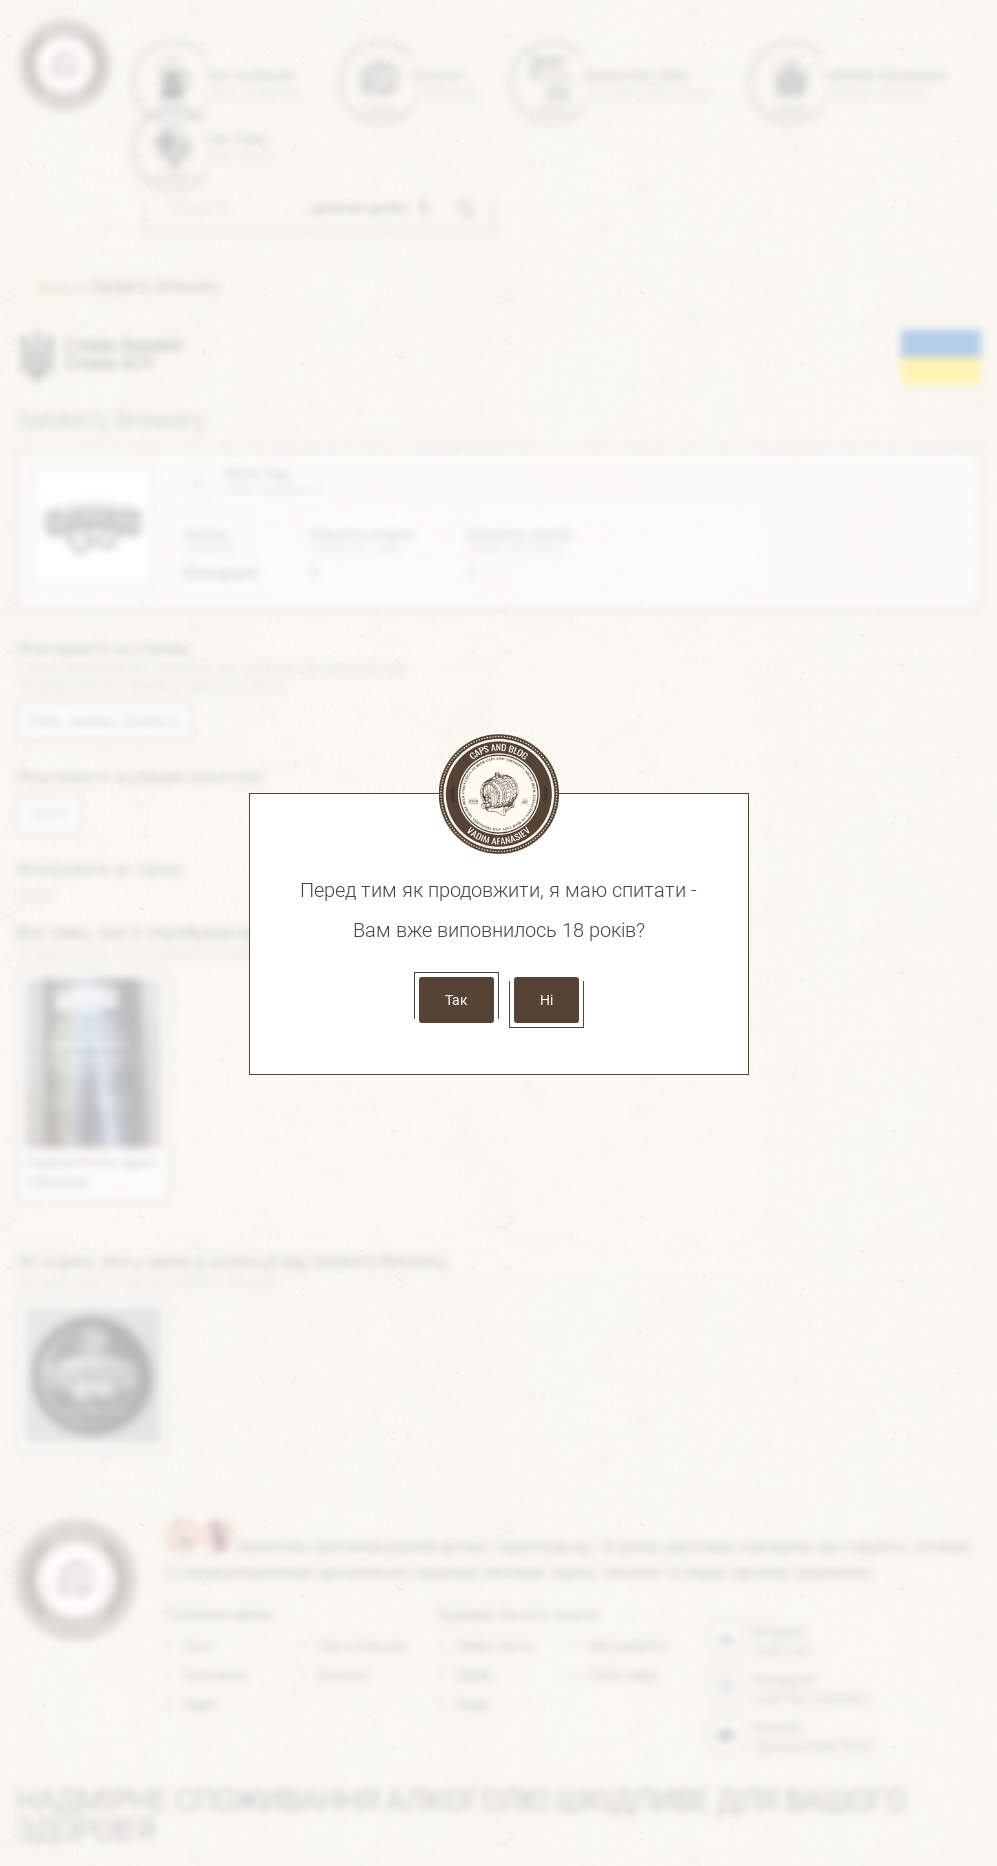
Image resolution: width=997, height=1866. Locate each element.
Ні (546, 1000)
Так (456, 1000)
